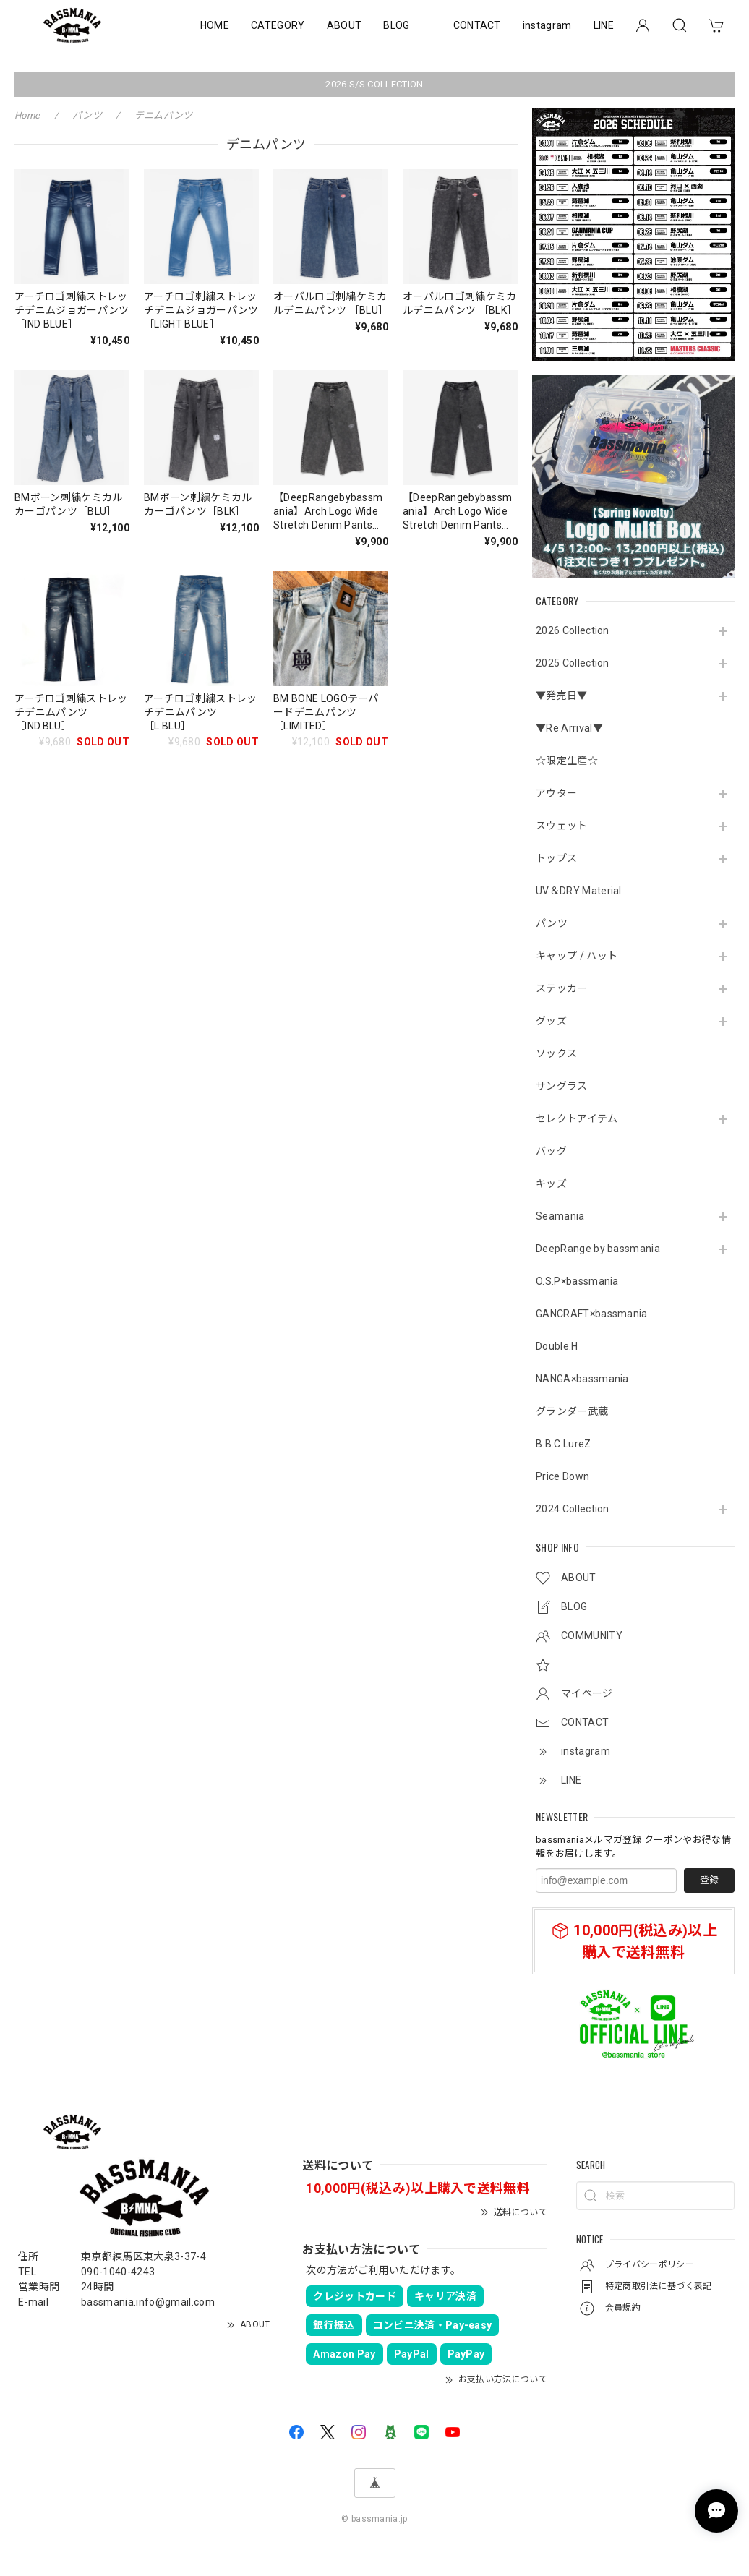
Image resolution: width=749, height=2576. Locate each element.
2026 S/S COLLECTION (374, 84)
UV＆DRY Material (579, 891)
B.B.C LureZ (563, 1444)
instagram (547, 25)
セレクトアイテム (577, 1118)
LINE (604, 25)
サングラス (562, 1086)
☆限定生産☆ (567, 760)
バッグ (551, 1151)
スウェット (562, 825)
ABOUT (344, 25)
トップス (556, 858)
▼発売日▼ (562, 695)
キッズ (551, 1183)
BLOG (396, 25)
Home (27, 115)
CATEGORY (278, 25)
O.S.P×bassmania (577, 1281)
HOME (214, 25)
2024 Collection (572, 1509)
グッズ (551, 1021)
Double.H (557, 1346)
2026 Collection (572, 630)
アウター (556, 793)
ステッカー (562, 988)
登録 (709, 1880)
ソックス (556, 1053)
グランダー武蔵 (572, 1411)
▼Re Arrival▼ (569, 728)
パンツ (552, 923)
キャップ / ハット (576, 956)
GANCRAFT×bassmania (592, 1313)
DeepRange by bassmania (598, 1248)
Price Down (562, 1476)
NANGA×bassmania (582, 1379)
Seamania (560, 1216)
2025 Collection (572, 663)
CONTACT (477, 25)
